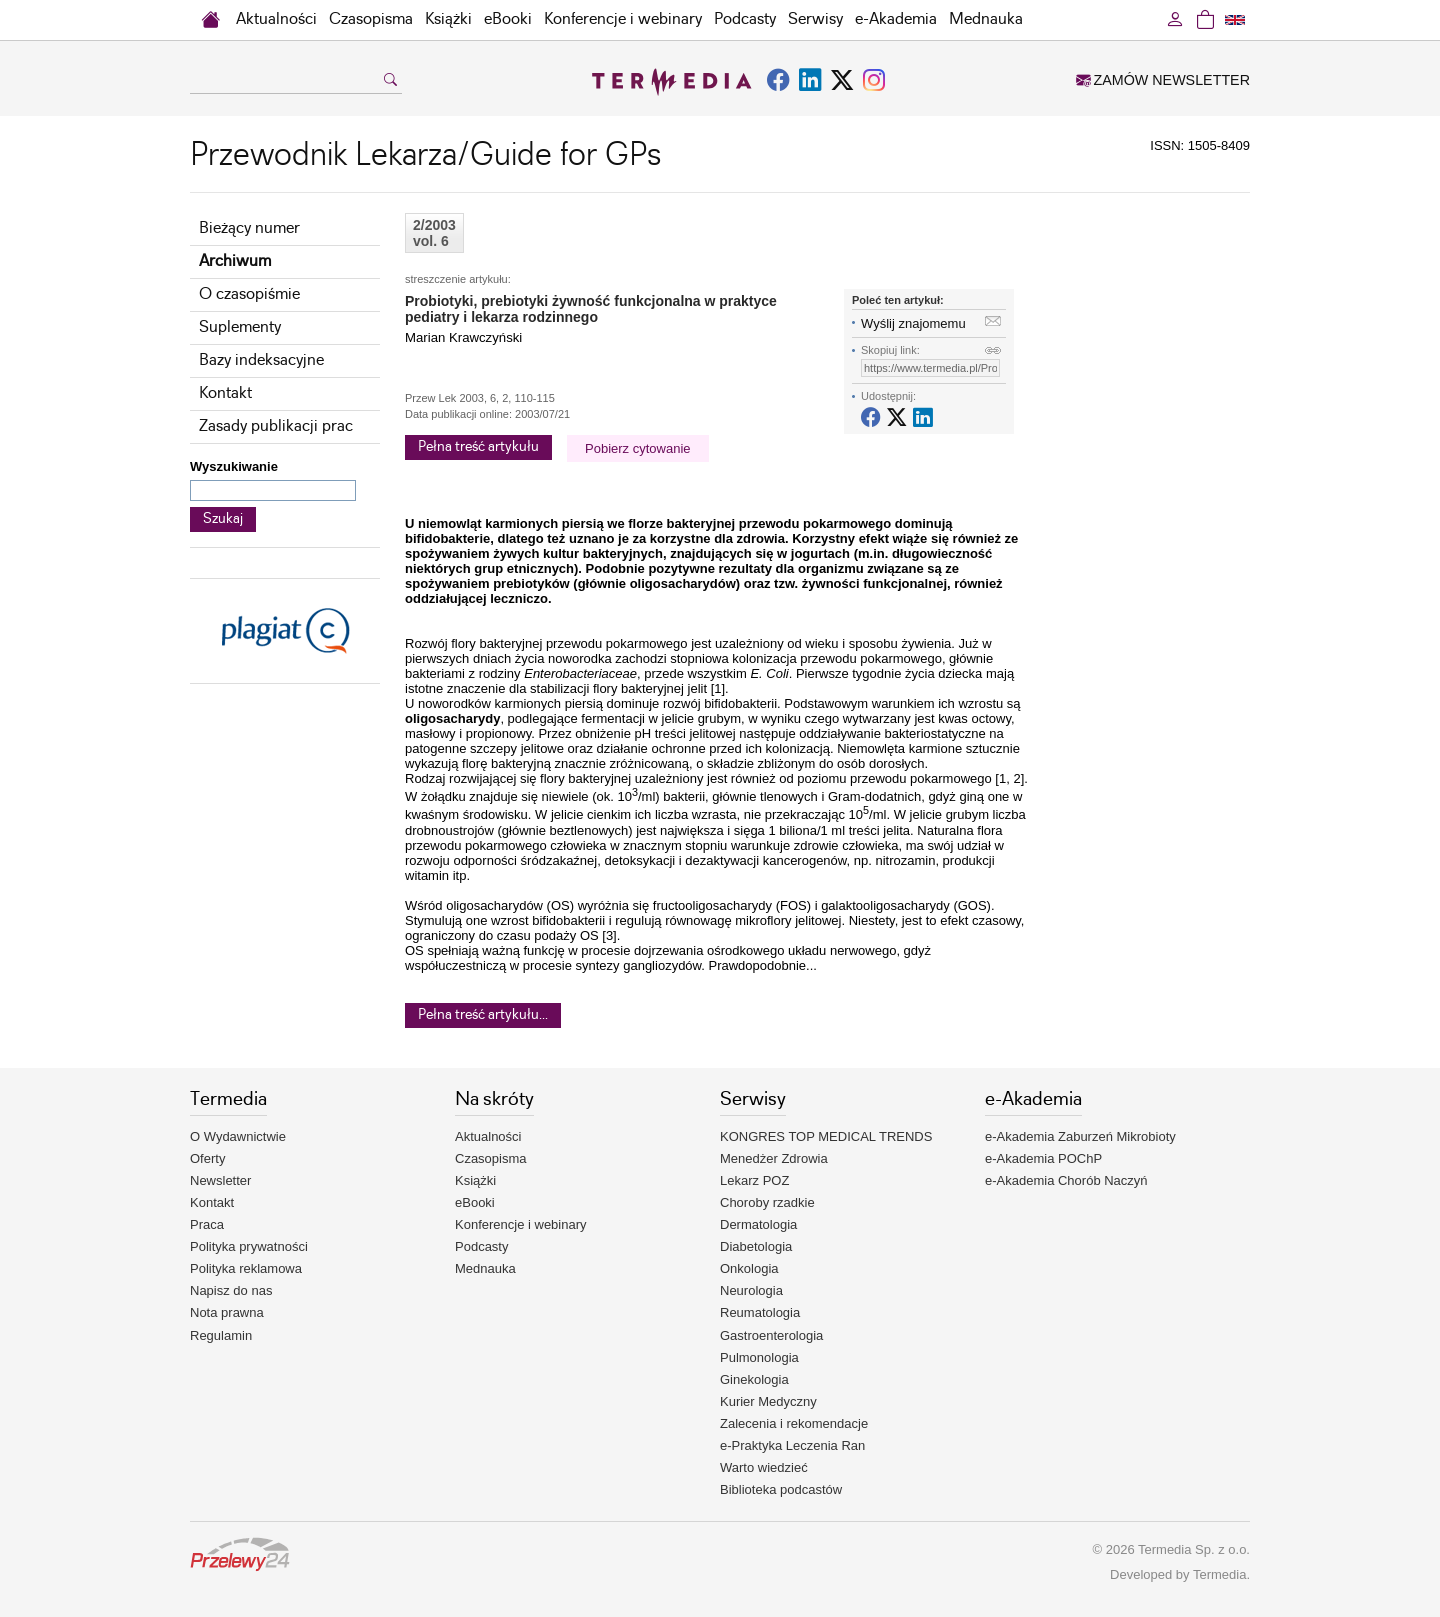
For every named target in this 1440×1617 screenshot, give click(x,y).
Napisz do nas (231, 1290)
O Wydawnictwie (238, 1136)
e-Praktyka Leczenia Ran (792, 1445)
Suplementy (240, 327)
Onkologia (749, 1268)
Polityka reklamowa (246, 1268)
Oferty (207, 1158)
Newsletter (220, 1180)
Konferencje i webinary (623, 19)
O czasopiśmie (249, 294)
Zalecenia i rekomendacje (794, 1423)
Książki (448, 19)
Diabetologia (756, 1246)
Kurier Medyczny (768, 1401)
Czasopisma (371, 19)
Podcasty (745, 19)
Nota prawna (227, 1312)
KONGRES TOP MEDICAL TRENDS (826, 1136)
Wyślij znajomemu (913, 323)
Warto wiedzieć (764, 1467)
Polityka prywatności (249, 1246)
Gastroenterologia (771, 1335)
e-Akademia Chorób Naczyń (1066, 1180)
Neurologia (751, 1290)
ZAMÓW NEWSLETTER (1163, 80)
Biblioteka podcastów (781, 1489)
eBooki (508, 19)
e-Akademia (896, 19)
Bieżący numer (249, 228)
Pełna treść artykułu (478, 447)
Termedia (1219, 1574)
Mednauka (986, 19)
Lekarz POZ (754, 1180)
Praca (207, 1224)
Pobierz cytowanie (638, 448)
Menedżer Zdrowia (774, 1158)
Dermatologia (758, 1224)
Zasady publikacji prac (276, 426)
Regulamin (221, 1335)
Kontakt (225, 393)
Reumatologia (760, 1312)
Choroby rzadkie (767, 1202)
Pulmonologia (759, 1357)
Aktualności (276, 19)
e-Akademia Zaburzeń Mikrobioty (1080, 1136)
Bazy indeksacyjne (261, 360)
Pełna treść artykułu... (483, 1015)
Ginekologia (754, 1379)
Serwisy (815, 19)
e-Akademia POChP (1043, 1158)
